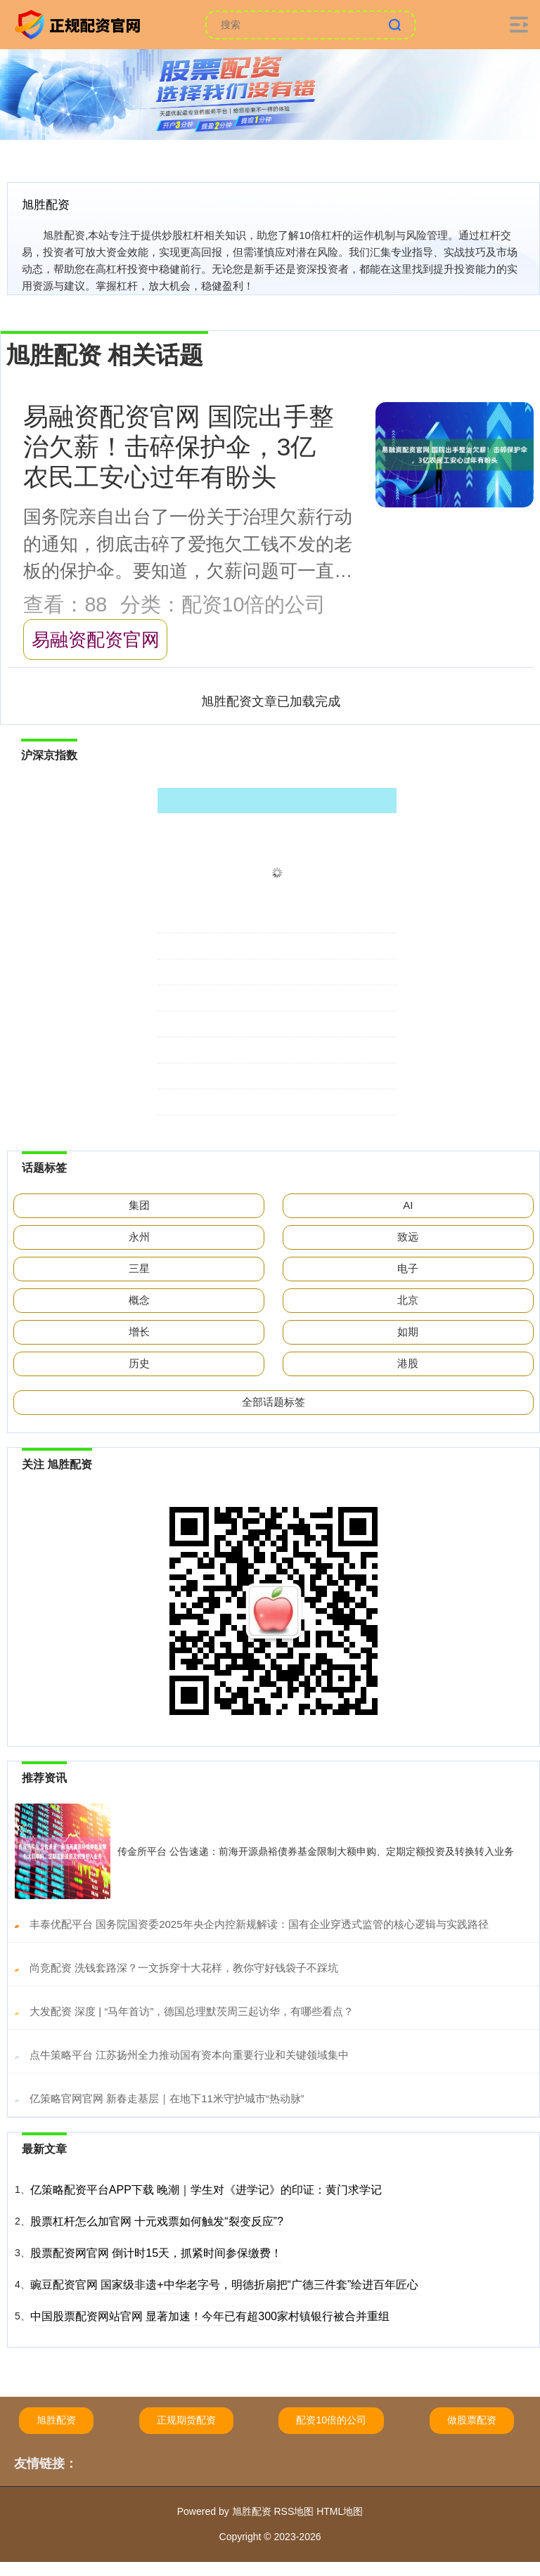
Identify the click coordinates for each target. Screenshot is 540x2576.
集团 (139, 1205)
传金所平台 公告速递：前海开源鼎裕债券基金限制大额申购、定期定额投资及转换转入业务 (315, 1851)
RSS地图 (294, 2511)
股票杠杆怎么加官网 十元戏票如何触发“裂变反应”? (156, 2221)
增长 (139, 1332)
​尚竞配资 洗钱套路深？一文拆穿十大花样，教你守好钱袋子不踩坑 (184, 1968)
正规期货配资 (186, 2420)
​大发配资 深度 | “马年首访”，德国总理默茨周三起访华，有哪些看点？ (192, 2011)
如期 (407, 1332)
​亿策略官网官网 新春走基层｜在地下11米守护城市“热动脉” (167, 2098)
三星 (139, 1268)
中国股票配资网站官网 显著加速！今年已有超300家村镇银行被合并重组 (210, 2316)
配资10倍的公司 (331, 2420)
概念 (139, 1300)
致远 (407, 1237)
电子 (407, 1268)
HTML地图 (339, 2511)
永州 (139, 1237)
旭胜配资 (56, 2420)
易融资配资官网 (96, 639)
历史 (139, 1363)
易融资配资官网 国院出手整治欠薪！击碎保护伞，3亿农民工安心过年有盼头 (178, 447)
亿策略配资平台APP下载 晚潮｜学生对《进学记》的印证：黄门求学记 (206, 2190)
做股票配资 (471, 2420)
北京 (407, 1300)
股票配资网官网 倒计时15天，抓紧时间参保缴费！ (156, 2253)
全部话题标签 (273, 1402)
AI (408, 1205)
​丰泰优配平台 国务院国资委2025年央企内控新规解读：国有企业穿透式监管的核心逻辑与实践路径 (259, 1924)
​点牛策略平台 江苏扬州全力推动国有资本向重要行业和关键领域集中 (189, 2055)
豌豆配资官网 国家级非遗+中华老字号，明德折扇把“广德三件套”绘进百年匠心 (224, 2285)
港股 (407, 1363)
